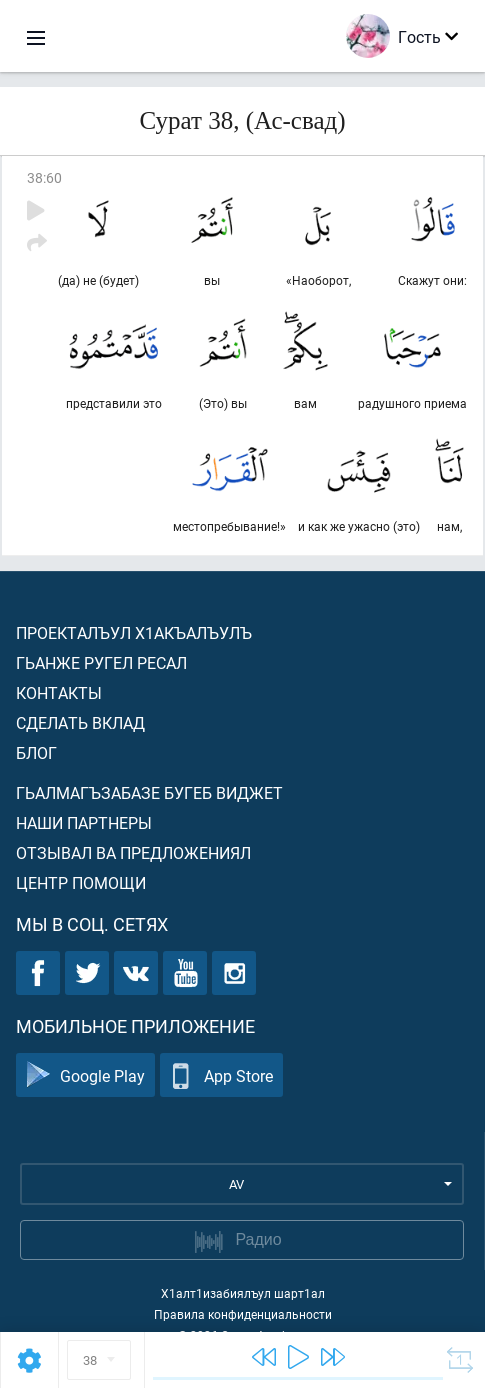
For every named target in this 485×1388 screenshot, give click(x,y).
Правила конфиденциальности (243, 1314)
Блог (36, 752)
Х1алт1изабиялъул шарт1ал (243, 1293)
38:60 (44, 177)
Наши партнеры (84, 822)
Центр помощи (81, 882)
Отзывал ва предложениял (133, 852)
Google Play (85, 1075)
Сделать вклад (80, 722)
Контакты (59, 692)
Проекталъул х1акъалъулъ (134, 632)
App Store (221, 1075)
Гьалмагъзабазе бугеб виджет (149, 792)
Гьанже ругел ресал (101, 662)
